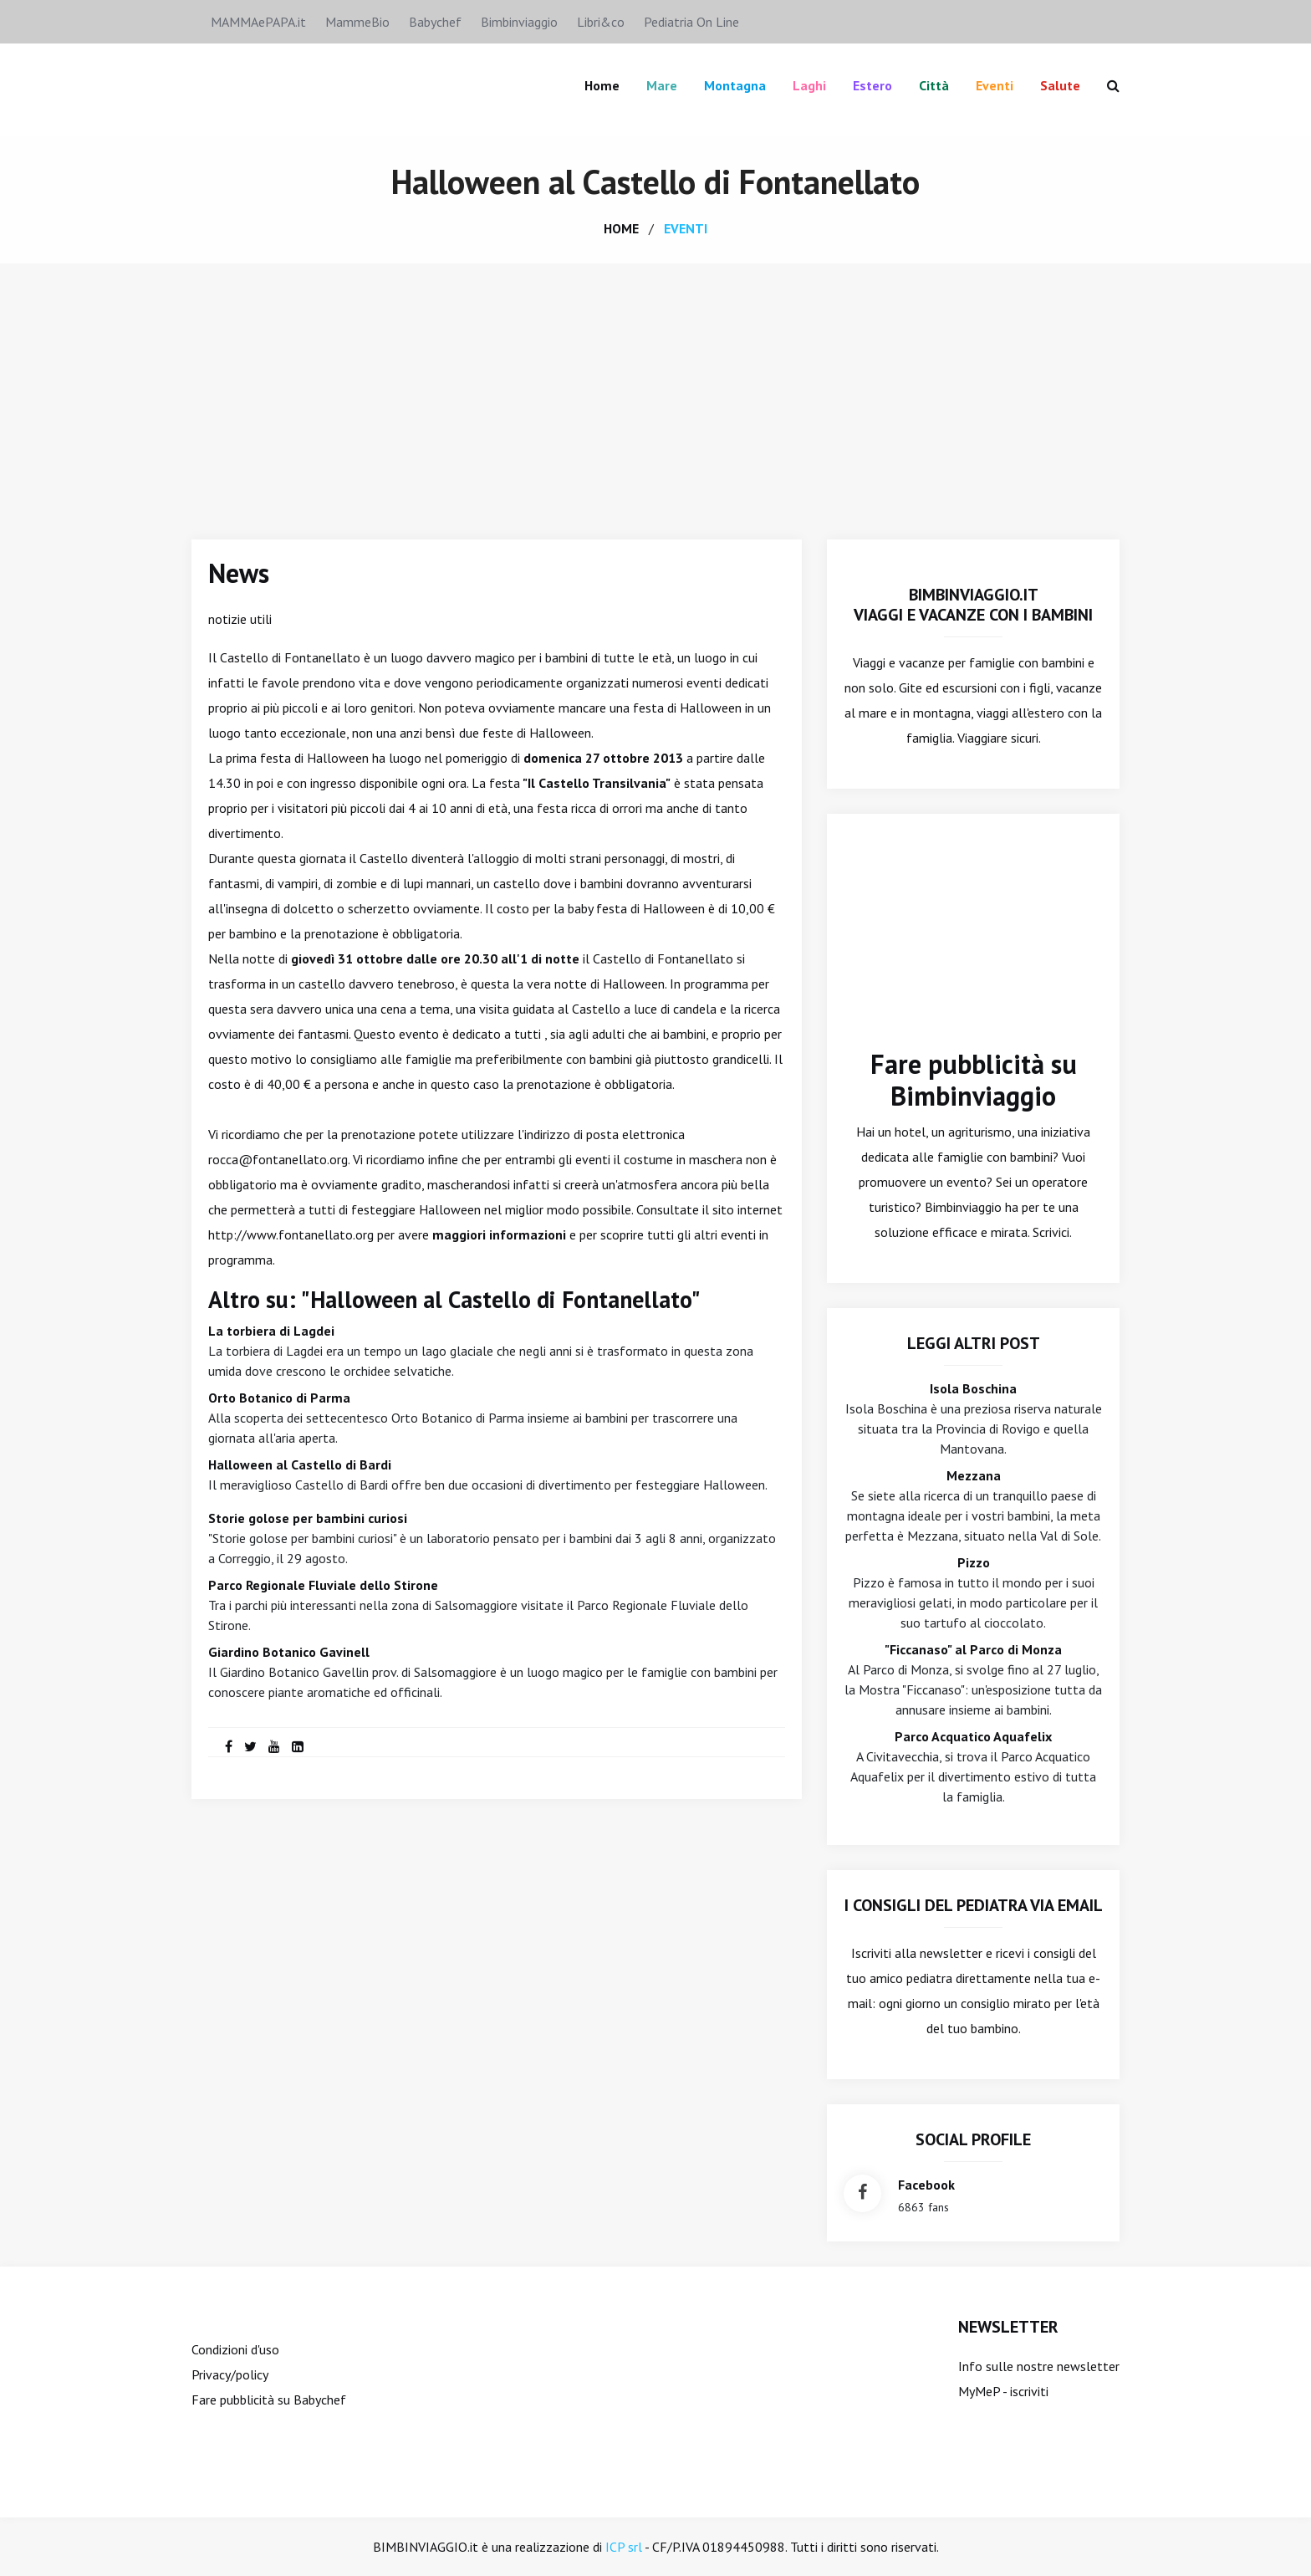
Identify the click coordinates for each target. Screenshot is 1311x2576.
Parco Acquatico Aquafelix (973, 1736)
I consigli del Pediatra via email (973, 1905)
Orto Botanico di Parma (279, 1397)
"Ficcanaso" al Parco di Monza (973, 1649)
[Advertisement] (655, 389)
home (621, 228)
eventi (685, 228)
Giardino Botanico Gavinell (289, 1651)
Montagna (735, 85)
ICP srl (623, 2546)
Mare (661, 85)
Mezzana (973, 1475)
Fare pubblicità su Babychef (268, 2399)
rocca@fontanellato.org (278, 1159)
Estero (872, 85)
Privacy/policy (229, 2374)
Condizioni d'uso (235, 2349)
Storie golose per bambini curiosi (307, 1518)
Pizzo (973, 1562)
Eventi (994, 85)
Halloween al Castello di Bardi (299, 1464)
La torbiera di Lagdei (271, 1330)
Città (934, 85)
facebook (926, 2184)
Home (602, 85)
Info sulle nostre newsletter (1039, 2366)
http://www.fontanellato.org (291, 1234)
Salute (1060, 85)
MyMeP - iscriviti (1003, 2391)
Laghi (809, 85)
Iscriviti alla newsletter (916, 1953)
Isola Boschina (973, 1388)
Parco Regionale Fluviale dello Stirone (323, 1585)
